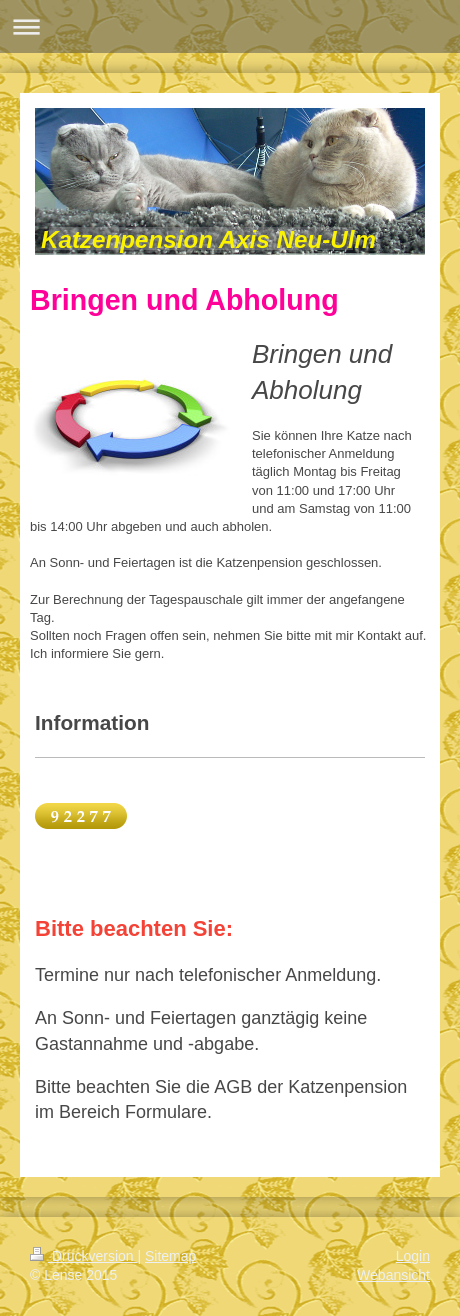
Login (413, 1256)
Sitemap (170, 1256)
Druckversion (83, 1256)
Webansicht (393, 1275)
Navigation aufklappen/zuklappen (230, 26)
